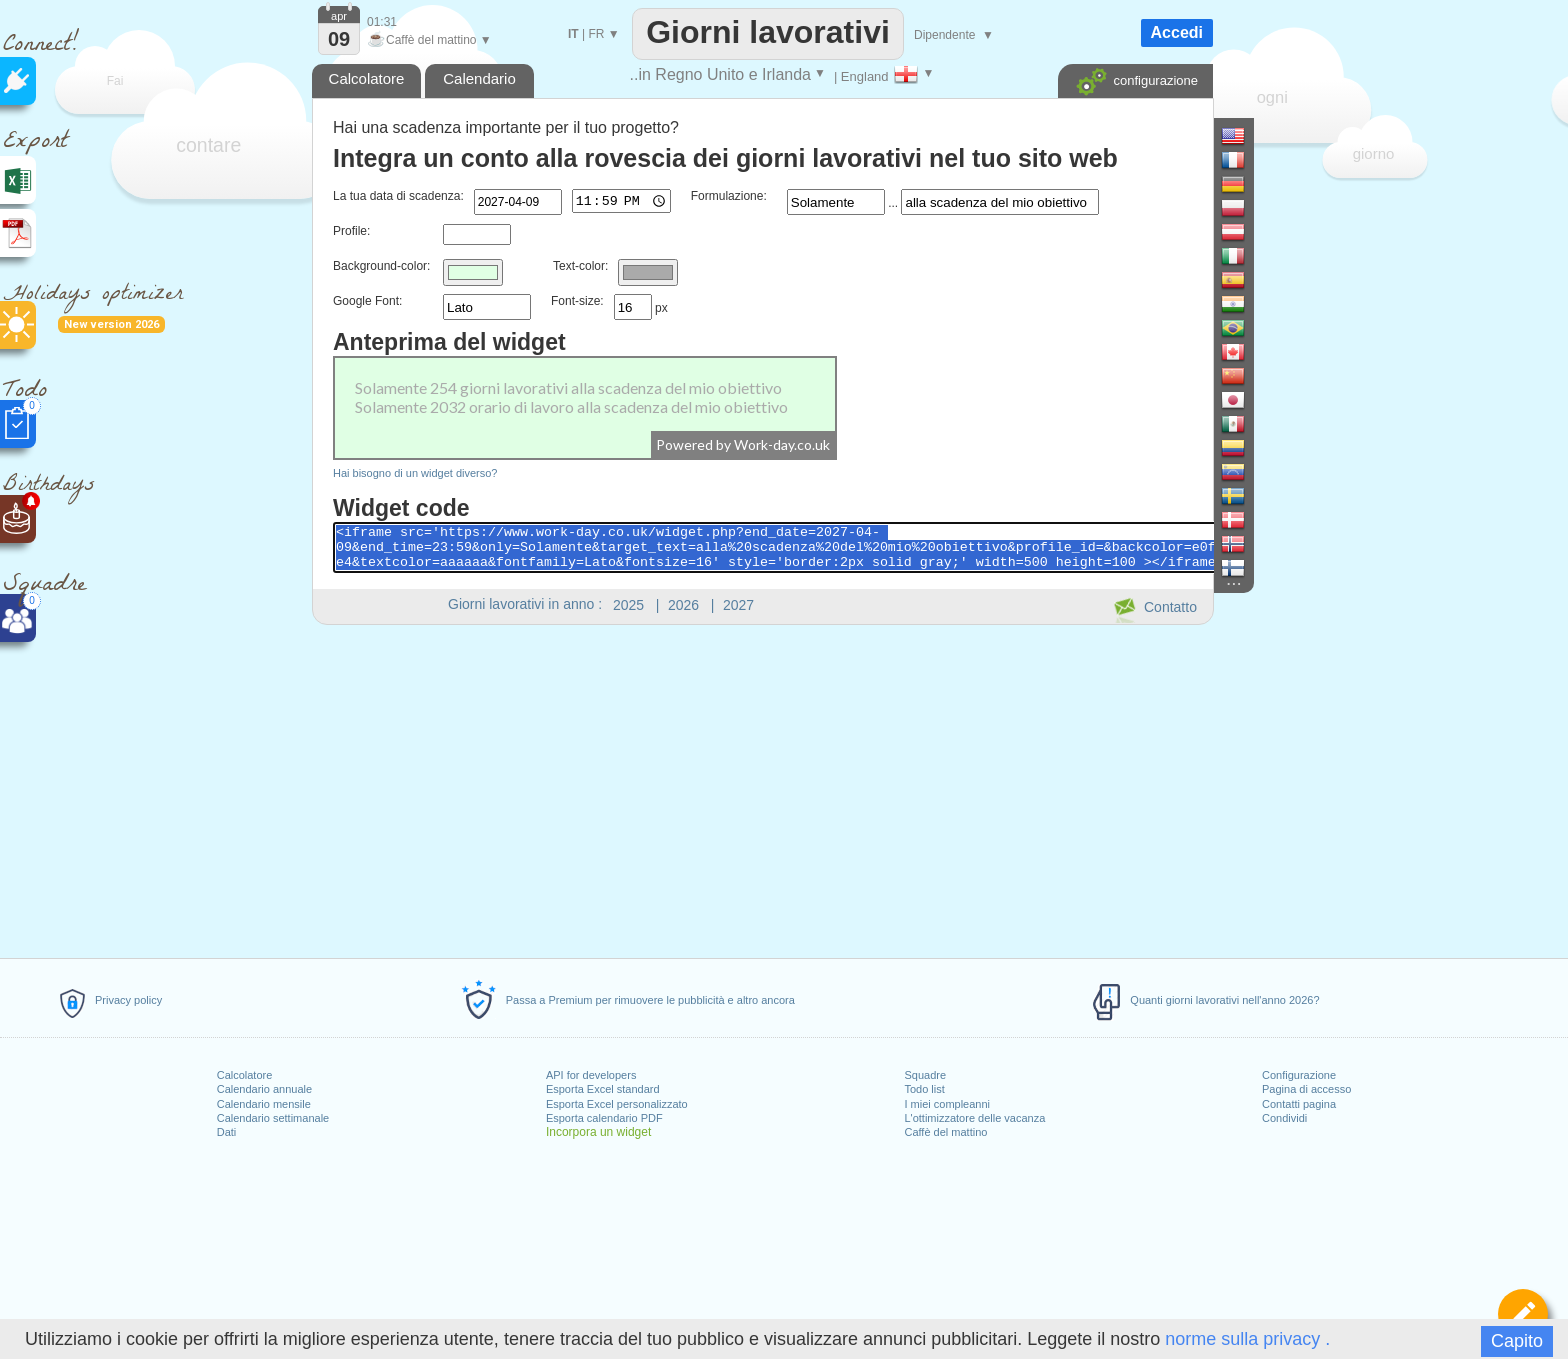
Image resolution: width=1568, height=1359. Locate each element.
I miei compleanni (947, 1104)
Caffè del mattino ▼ (429, 40)
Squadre (925, 1075)
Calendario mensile (264, 1104)
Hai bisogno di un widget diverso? (415, 473)
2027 (738, 605)
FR (596, 34)
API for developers (591, 1075)
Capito (1517, 1341)
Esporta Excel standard (603, 1089)
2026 (683, 605)
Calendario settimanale (273, 1118)
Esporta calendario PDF (604, 1118)
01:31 (382, 22)
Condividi (1284, 1118)
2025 (628, 605)
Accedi (1177, 32)
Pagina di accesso (1306, 1089)
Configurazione (1299, 1075)
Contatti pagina (1299, 1104)
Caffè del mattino (945, 1132)
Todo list (924, 1089)
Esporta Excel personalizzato (617, 1104)
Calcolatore (245, 1075)
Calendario (479, 78)
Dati (227, 1132)
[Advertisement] (762, 788)
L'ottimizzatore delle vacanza (974, 1118)
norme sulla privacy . (1247, 1339)
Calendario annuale (264, 1089)
